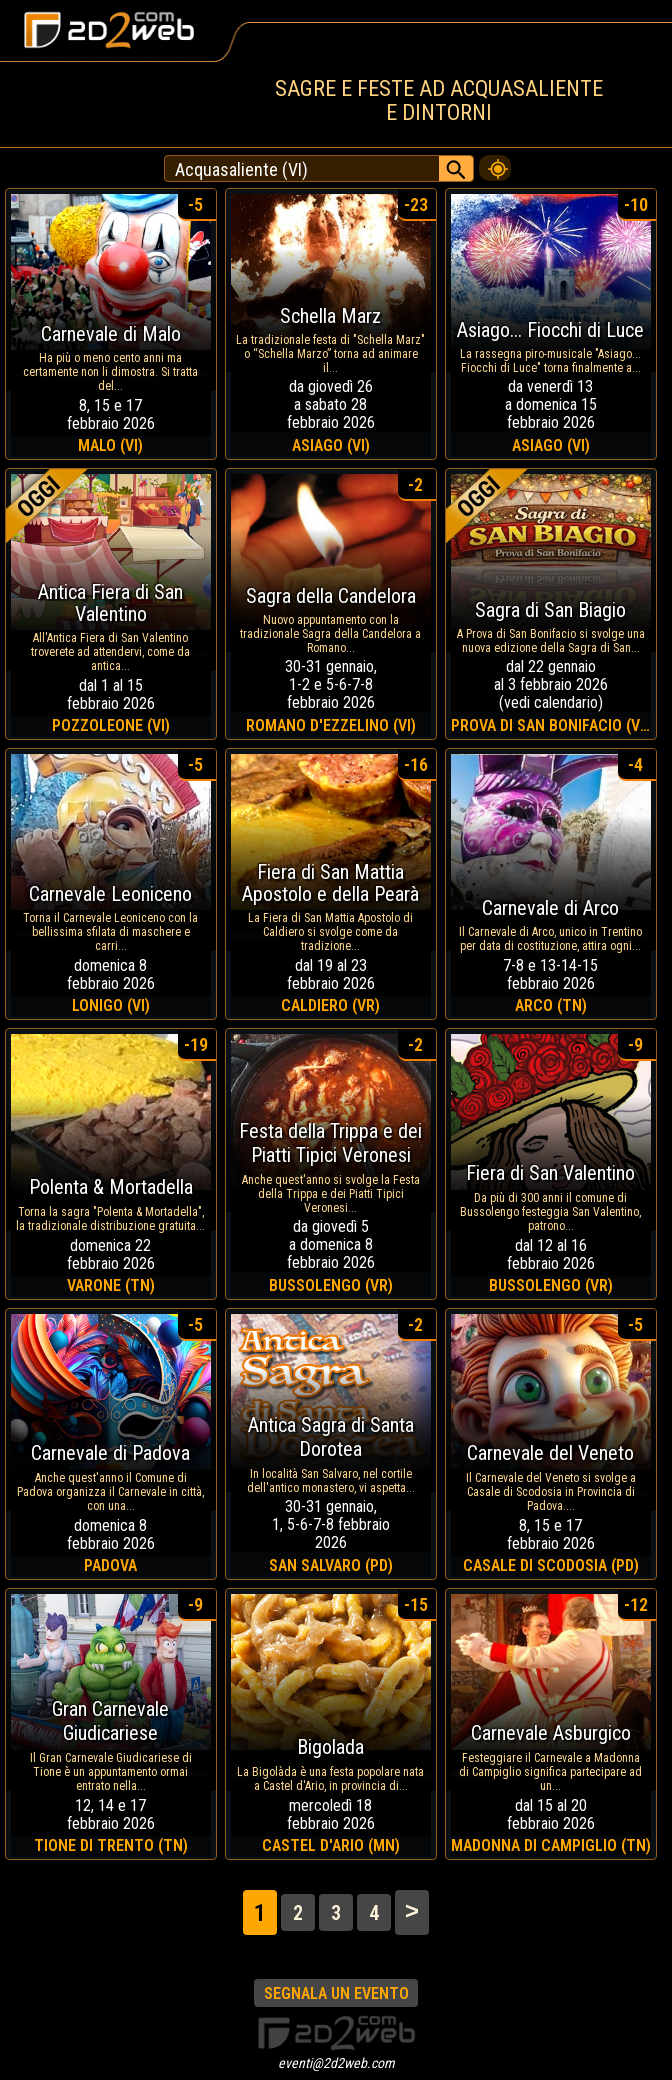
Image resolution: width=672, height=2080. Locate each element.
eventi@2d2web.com (336, 2063)
